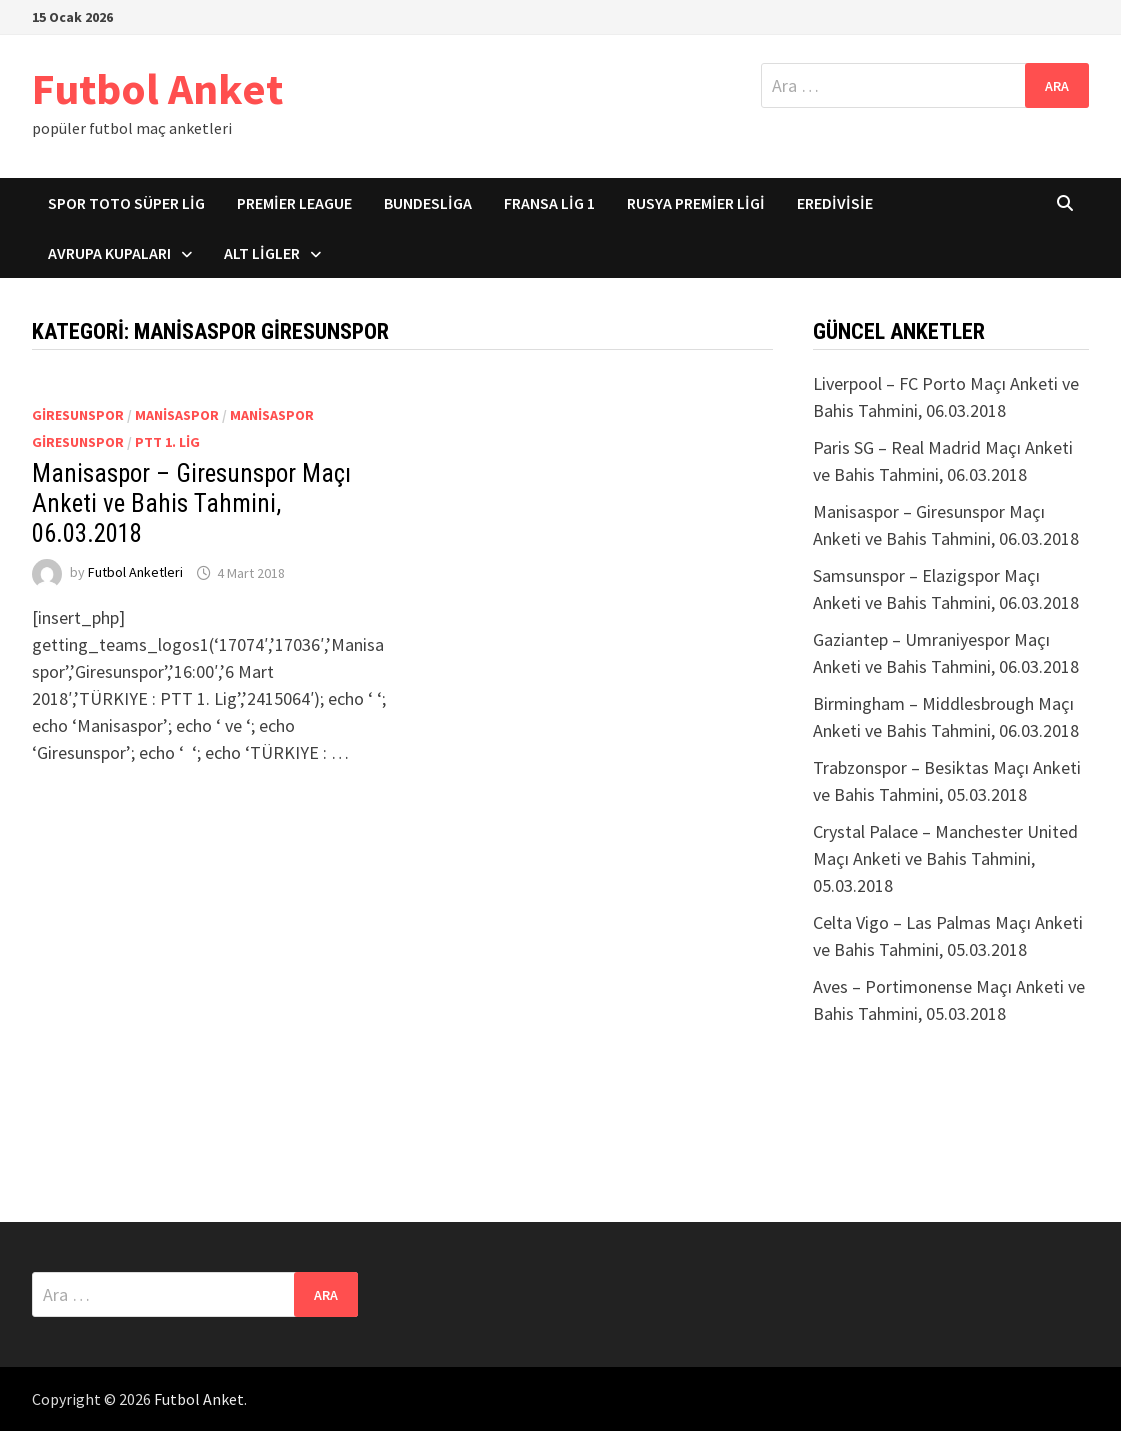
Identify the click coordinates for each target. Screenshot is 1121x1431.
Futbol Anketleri (135, 573)
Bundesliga (428, 203)
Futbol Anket (157, 88)
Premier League (294, 203)
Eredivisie (835, 203)
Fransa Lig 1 (549, 203)
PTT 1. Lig (167, 442)
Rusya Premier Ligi (696, 203)
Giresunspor (78, 415)
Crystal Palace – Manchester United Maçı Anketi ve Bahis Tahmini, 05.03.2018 (945, 858)
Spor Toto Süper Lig (126, 203)
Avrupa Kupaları (109, 253)
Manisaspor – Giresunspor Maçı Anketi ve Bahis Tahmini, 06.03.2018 (191, 503)
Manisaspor (177, 415)
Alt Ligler (262, 253)
